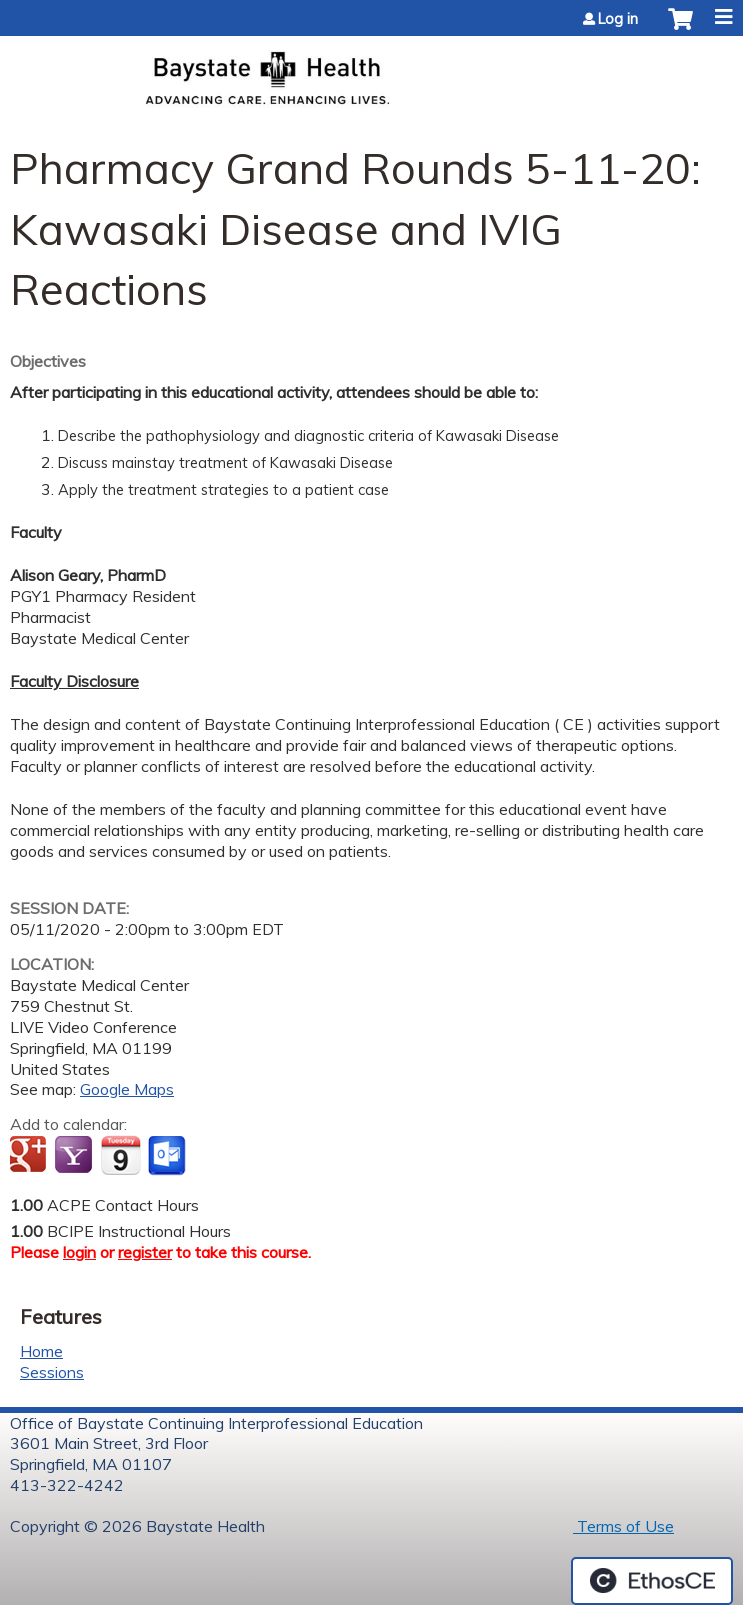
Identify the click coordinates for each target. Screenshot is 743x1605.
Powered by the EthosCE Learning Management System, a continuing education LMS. (652, 1581)
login (79, 1252)
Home (41, 1351)
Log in (618, 19)
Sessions (52, 1372)
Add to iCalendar (120, 1155)
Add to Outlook (168, 1156)
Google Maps (127, 1089)
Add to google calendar (30, 1156)
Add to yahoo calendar (75, 1156)
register (145, 1252)
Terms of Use (623, 1526)
